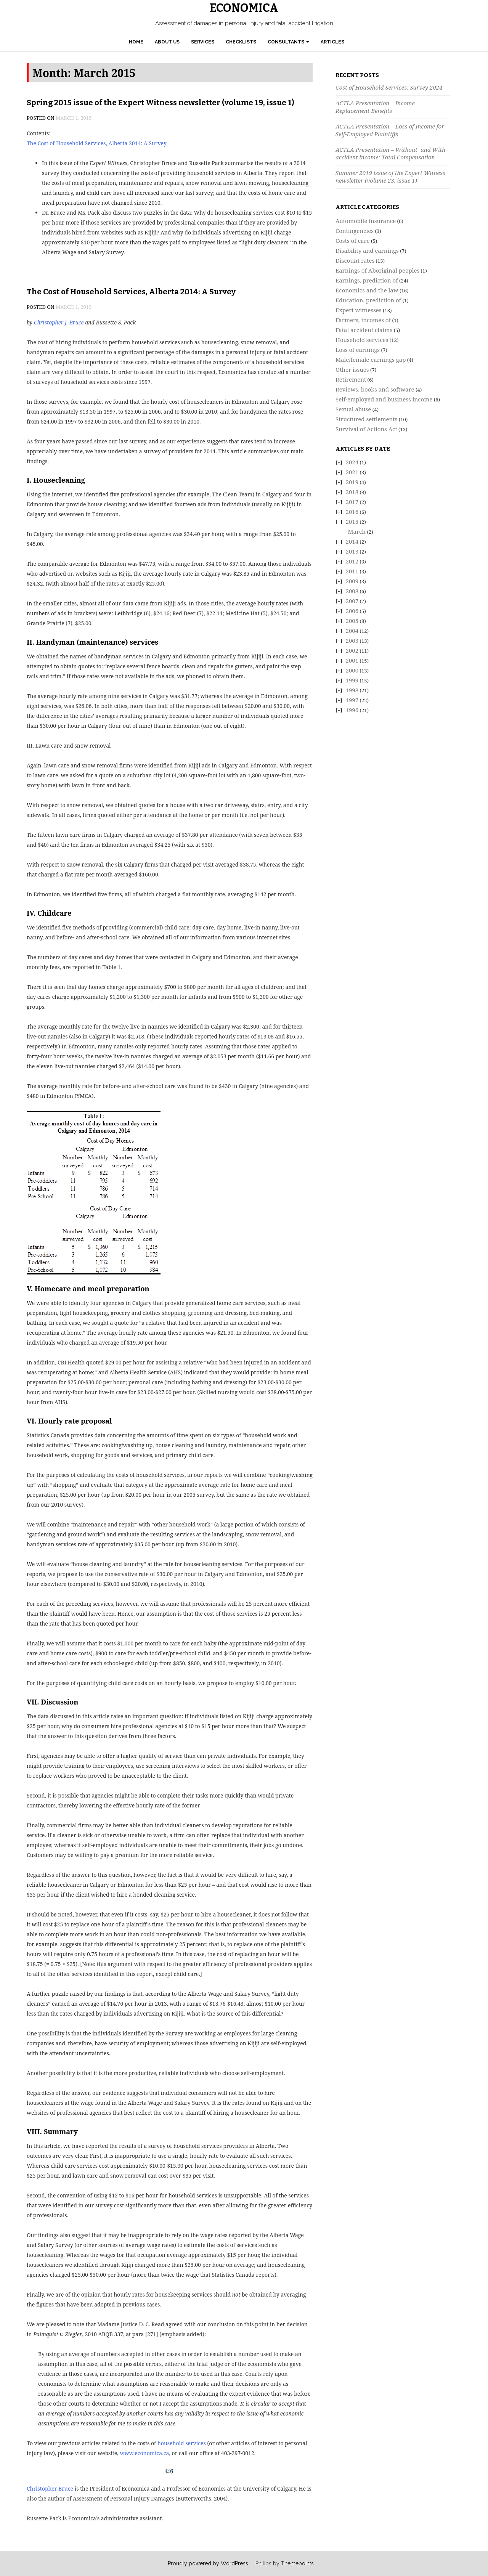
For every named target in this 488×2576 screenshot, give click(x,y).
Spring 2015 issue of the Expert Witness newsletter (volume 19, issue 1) (160, 102)
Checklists (241, 42)
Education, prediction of (368, 300)
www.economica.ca (144, 2453)
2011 (352, 571)
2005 (352, 620)
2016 (352, 511)
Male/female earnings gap (371, 359)
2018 (352, 492)
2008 (352, 591)
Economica (244, 8)
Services (202, 42)
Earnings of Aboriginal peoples (377, 270)
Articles (332, 42)
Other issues (352, 369)
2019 (352, 482)
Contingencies (355, 230)
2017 (352, 502)
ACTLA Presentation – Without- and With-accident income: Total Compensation (391, 153)
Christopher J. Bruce (59, 322)
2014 (352, 541)
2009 (352, 581)
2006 (352, 611)
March (357, 531)
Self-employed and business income (384, 399)
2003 (352, 640)
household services (181, 2443)
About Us (167, 42)
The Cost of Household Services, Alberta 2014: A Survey (97, 143)
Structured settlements (366, 419)
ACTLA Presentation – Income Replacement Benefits (375, 106)
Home (136, 42)
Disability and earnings (367, 250)
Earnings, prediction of (367, 280)
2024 (352, 462)
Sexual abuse (353, 409)
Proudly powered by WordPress (208, 2563)
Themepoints (297, 2563)
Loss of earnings (358, 349)
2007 (352, 601)
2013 (352, 551)
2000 (352, 670)
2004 (352, 630)
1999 (352, 680)
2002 (352, 650)
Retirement (351, 379)
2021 (352, 472)
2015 (352, 521)
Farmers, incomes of (363, 320)
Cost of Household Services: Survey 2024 (389, 87)
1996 (352, 710)
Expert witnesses (359, 310)
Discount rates (355, 260)
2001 (352, 660)
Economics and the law (367, 290)
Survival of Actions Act (366, 429)
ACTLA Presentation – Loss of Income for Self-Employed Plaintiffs (390, 130)
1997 (352, 700)
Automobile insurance (366, 221)
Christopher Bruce (50, 2488)
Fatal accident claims (364, 330)
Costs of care (353, 240)
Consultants (288, 42)
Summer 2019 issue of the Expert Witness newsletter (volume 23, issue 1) (390, 176)
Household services (362, 339)
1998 (352, 690)
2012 (352, 561)
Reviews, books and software (375, 389)
